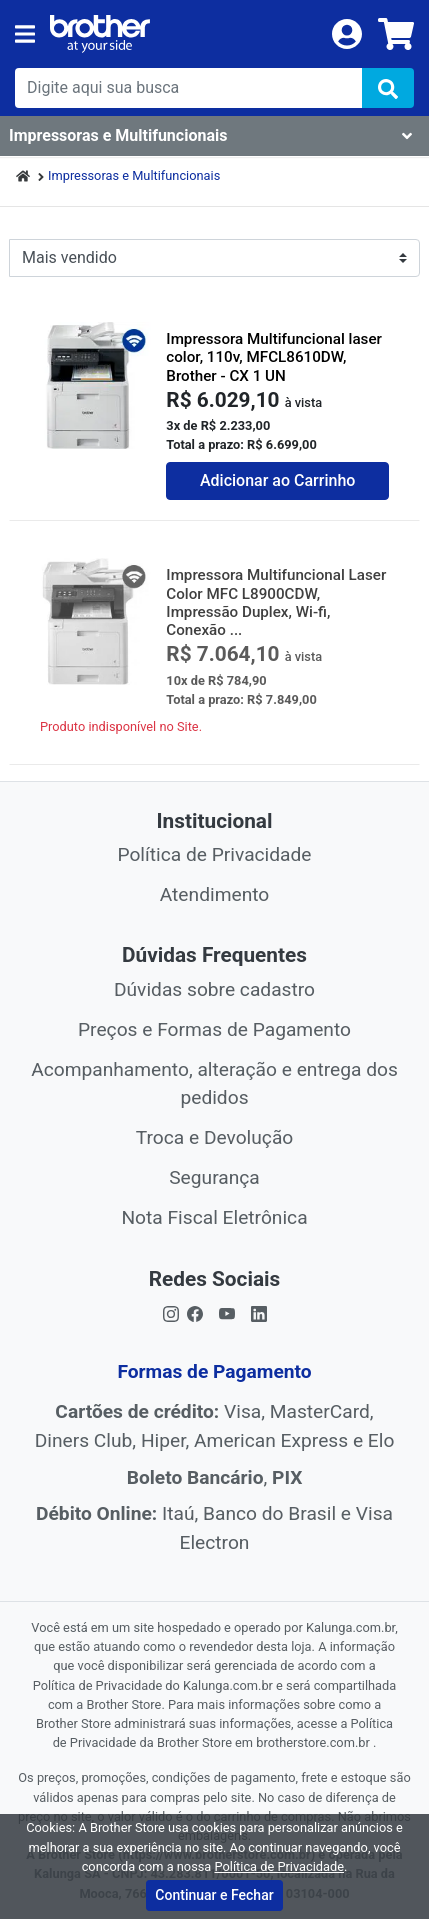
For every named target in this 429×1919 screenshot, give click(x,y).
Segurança (214, 1177)
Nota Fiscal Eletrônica (214, 1217)
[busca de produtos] (188, 88)
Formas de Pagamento (214, 1371)
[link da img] (183, 34)
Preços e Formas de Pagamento (214, 1029)
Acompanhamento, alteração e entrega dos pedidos (214, 1084)
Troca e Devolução (215, 1137)
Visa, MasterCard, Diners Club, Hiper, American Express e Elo (215, 1426)
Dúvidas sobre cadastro (214, 989)
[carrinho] (396, 34)
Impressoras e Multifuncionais (134, 175)
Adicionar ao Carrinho (277, 480)
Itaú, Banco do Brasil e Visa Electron (214, 1528)
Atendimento (215, 894)
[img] (388, 88)
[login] (347, 32)
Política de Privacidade (214, 854)
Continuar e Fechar (214, 1895)
